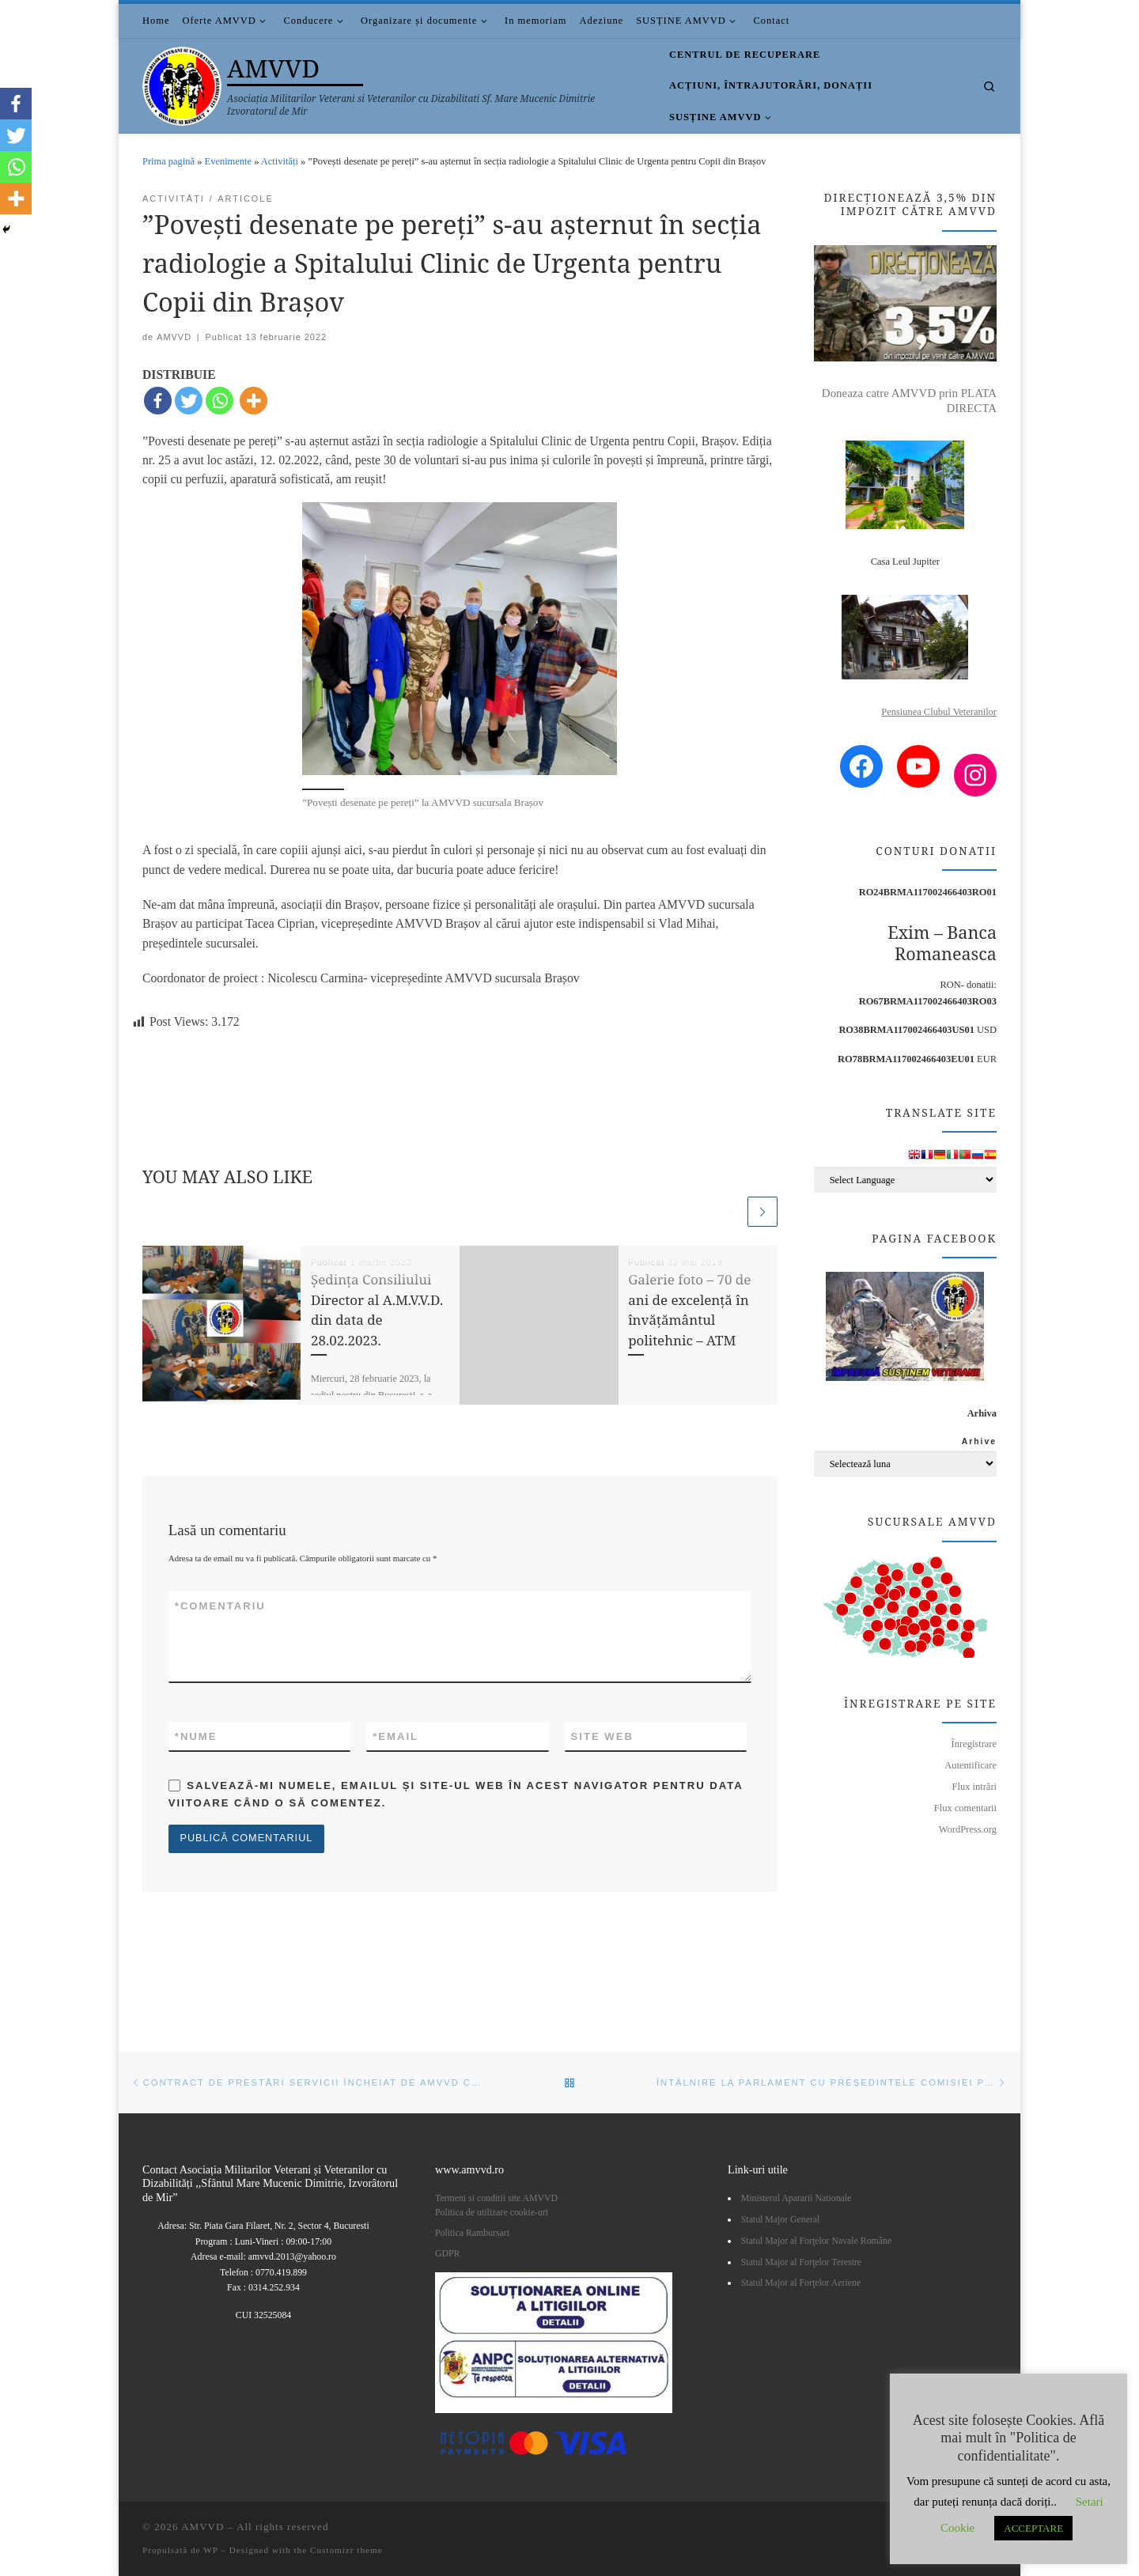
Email (395, 1737)
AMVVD (174, 337)
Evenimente (228, 161)
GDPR (447, 2253)
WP (210, 2550)
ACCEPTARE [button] (1033, 2528)
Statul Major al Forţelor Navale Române (816, 2240)
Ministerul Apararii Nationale (796, 2197)
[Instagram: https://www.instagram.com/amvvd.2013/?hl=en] (975, 775)
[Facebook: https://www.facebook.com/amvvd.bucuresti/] (861, 766)
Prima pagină (168, 161)
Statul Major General (780, 2219)
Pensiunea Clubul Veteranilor (939, 711)
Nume (196, 1737)
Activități (279, 161)
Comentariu (220, 1607)
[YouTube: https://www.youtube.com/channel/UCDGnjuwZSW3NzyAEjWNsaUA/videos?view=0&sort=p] (918, 766)
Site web (602, 1737)
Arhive (979, 1441)
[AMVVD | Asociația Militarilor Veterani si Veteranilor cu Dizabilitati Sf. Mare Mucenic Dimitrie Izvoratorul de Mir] (181, 83)
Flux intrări (974, 1786)
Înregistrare (974, 1743)
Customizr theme (346, 2550)
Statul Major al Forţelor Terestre (801, 2262)
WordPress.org (968, 1829)
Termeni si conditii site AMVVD (496, 2197)
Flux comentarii (965, 1808)
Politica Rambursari (473, 2232)
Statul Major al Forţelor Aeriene (801, 2282)
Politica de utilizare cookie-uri (491, 2212)
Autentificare (970, 1765)
